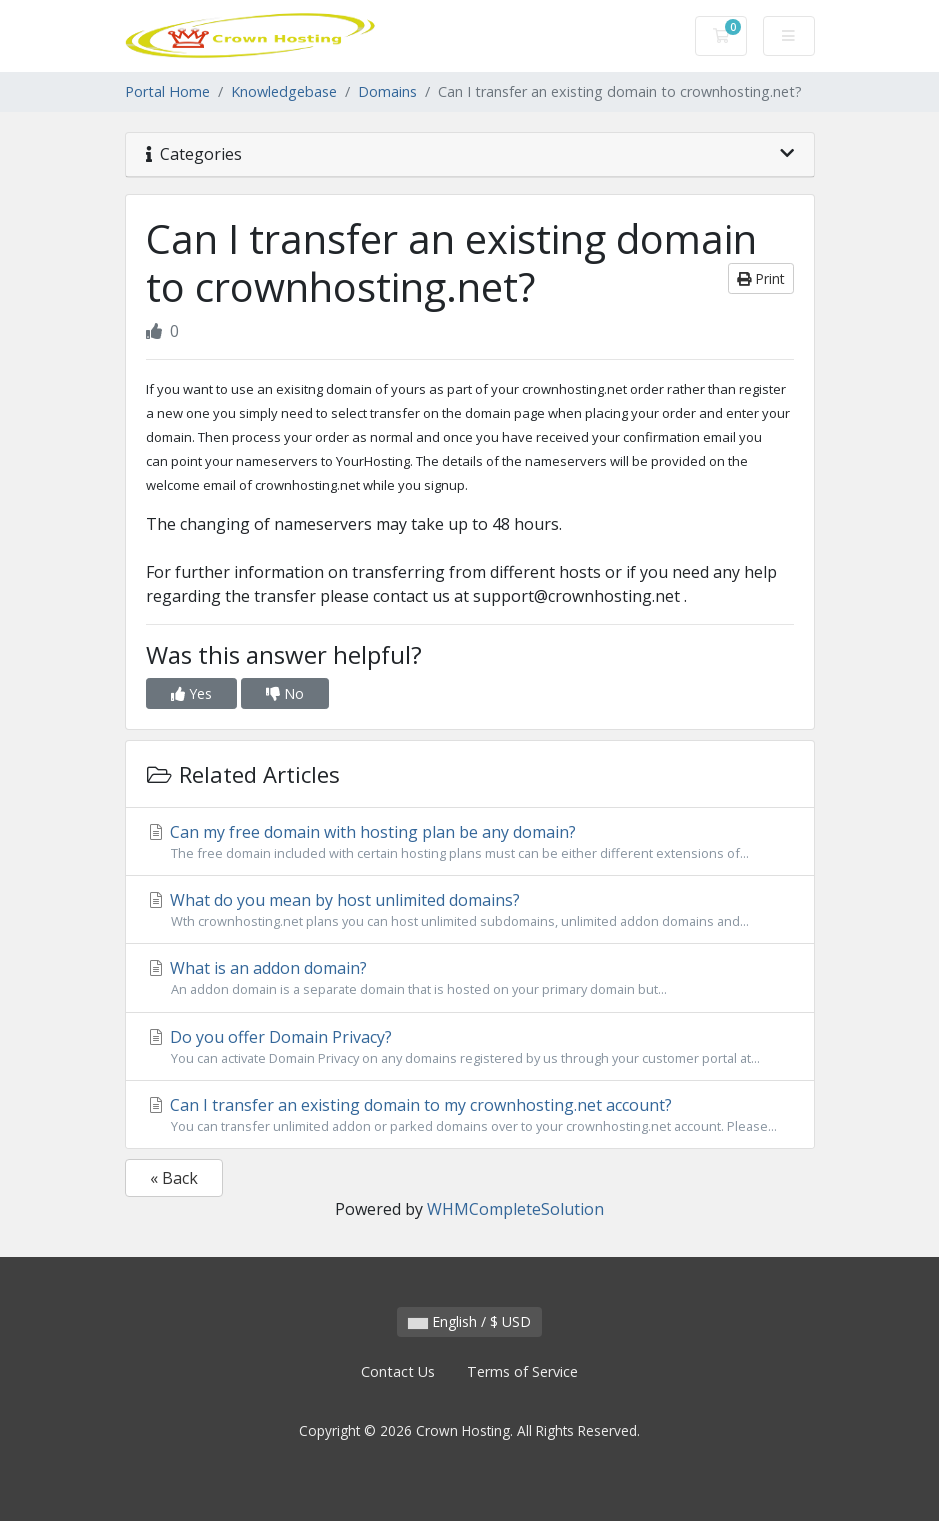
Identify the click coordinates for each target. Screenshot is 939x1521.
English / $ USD (469, 1321)
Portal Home (167, 91)
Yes (191, 693)
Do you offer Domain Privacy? (470, 1047)
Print (761, 278)
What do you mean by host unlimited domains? (470, 910)
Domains (387, 91)
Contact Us (398, 1371)
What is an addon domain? (470, 978)
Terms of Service (522, 1371)
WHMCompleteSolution (515, 1209)
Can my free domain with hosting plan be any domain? (470, 842)
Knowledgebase (284, 91)
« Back (174, 1178)
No (285, 693)
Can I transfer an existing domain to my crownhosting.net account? (470, 1115)
